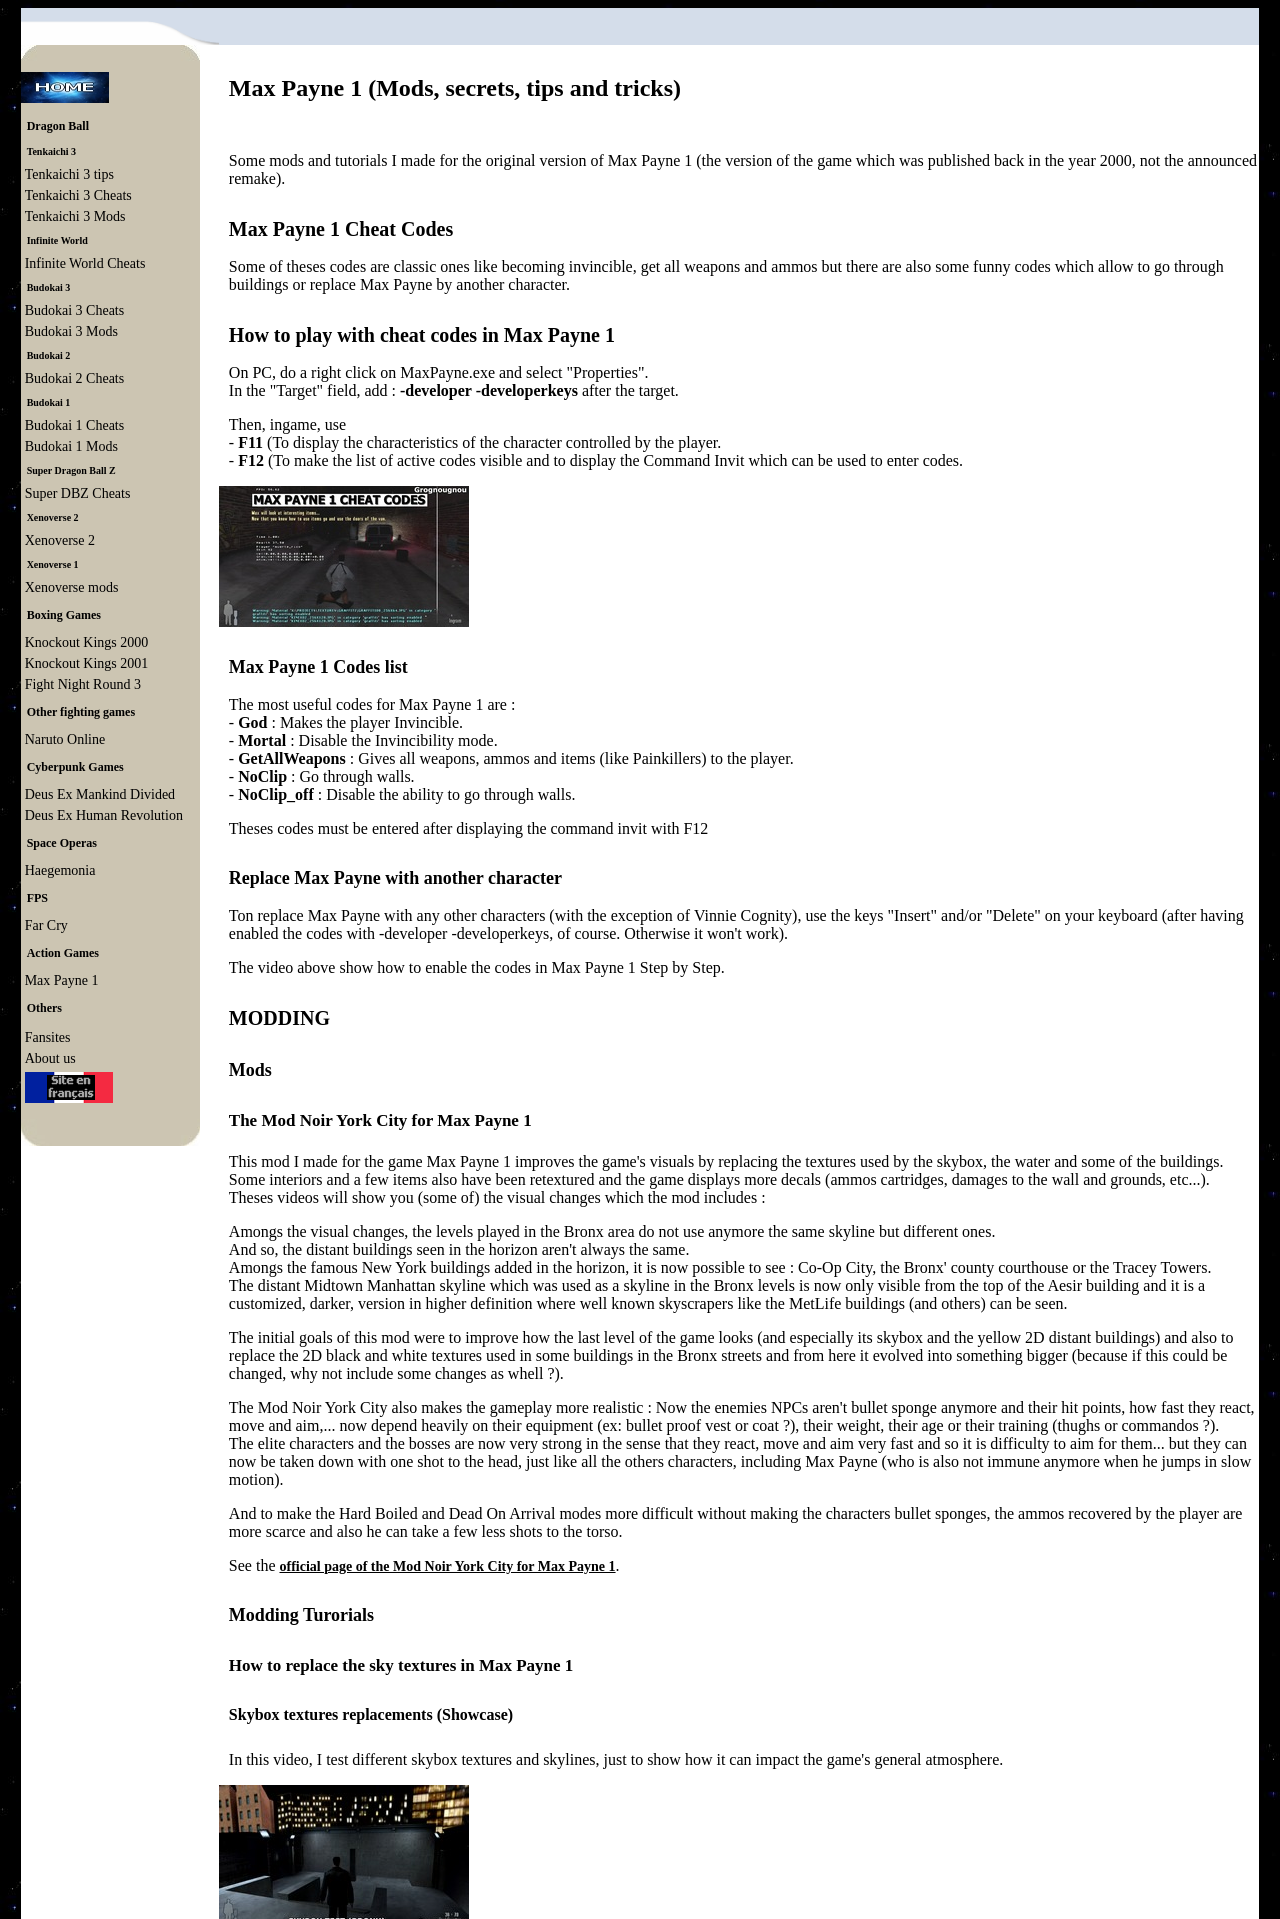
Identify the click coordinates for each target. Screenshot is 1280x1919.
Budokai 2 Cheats (75, 378)
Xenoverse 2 (60, 540)
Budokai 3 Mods (71, 331)
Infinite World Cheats (85, 263)
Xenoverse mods (72, 587)
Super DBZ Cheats (78, 493)
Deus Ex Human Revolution (104, 815)
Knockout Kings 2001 (87, 663)
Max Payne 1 (62, 980)
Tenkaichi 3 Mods (75, 216)
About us (50, 1058)
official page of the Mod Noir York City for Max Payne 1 (447, 1566)
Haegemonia (60, 870)
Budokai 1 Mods (71, 446)
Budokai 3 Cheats (75, 310)
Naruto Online (65, 739)
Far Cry (46, 925)
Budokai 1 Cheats (75, 425)
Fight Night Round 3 (83, 684)
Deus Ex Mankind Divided (100, 794)
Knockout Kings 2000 (87, 642)
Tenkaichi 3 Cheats (78, 195)
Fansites (48, 1037)
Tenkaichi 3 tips (69, 174)
